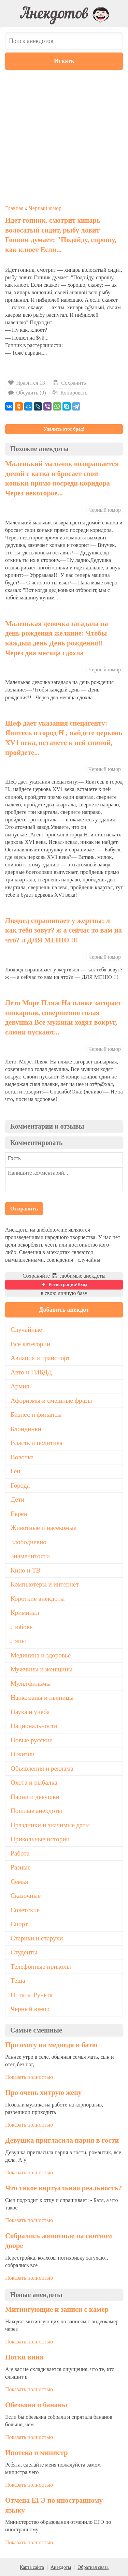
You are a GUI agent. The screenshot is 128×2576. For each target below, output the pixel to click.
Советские (25, 1910)
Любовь (22, 1627)
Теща (18, 1980)
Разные (20, 1867)
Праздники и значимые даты (50, 1825)
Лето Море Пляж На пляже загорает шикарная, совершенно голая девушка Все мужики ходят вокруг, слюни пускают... (63, 1017)
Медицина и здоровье (41, 1655)
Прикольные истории (40, 1839)
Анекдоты (61, 2567)
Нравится (26, 383)
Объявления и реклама (42, 1768)
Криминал (25, 1612)
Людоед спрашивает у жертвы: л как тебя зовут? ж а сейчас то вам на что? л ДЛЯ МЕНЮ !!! (63, 930)
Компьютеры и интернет (45, 1584)
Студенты (24, 1952)
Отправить (24, 1208)
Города (20, 1485)
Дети (18, 1499)
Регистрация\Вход (64, 1284)
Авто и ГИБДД (31, 1372)
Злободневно (28, 1542)
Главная (14, 208)
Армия (20, 1386)
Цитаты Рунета (32, 1994)
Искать (64, 61)
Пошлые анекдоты (36, 1810)
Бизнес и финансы (36, 1414)
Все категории (30, 1343)
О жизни (22, 1754)
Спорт (19, 1923)
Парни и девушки (35, 1796)
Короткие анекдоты (38, 1598)
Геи (15, 1471)
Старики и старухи (37, 1938)
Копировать (70, 393)
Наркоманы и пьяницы (42, 1697)
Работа (20, 1853)
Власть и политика (36, 1442)
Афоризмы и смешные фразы (51, 1400)
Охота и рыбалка (34, 1782)
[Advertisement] (64, 137)
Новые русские (32, 1740)
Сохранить (69, 383)
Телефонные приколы (41, 1966)
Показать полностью (29, 2077)
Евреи (19, 1513)
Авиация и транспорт (40, 1357)
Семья (19, 1881)
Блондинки (26, 1428)
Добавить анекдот (64, 1309)
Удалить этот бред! (64, 429)
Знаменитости (30, 1556)
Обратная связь (93, 2567)
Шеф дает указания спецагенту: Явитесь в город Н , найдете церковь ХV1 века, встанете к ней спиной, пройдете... (63, 737)
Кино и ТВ (25, 1570)
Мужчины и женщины (42, 1669)
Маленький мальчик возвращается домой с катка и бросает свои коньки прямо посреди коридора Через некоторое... (62, 478)
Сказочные (26, 1895)
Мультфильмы (31, 1683)
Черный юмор (45, 208)
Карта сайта (32, 2567)
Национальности (34, 1725)
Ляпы (18, 1640)
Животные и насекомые (43, 1527)
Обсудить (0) (26, 393)
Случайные (26, 1329)
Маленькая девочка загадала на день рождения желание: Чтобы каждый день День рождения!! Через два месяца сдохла (56, 638)
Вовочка (22, 1457)
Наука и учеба (30, 1711)
